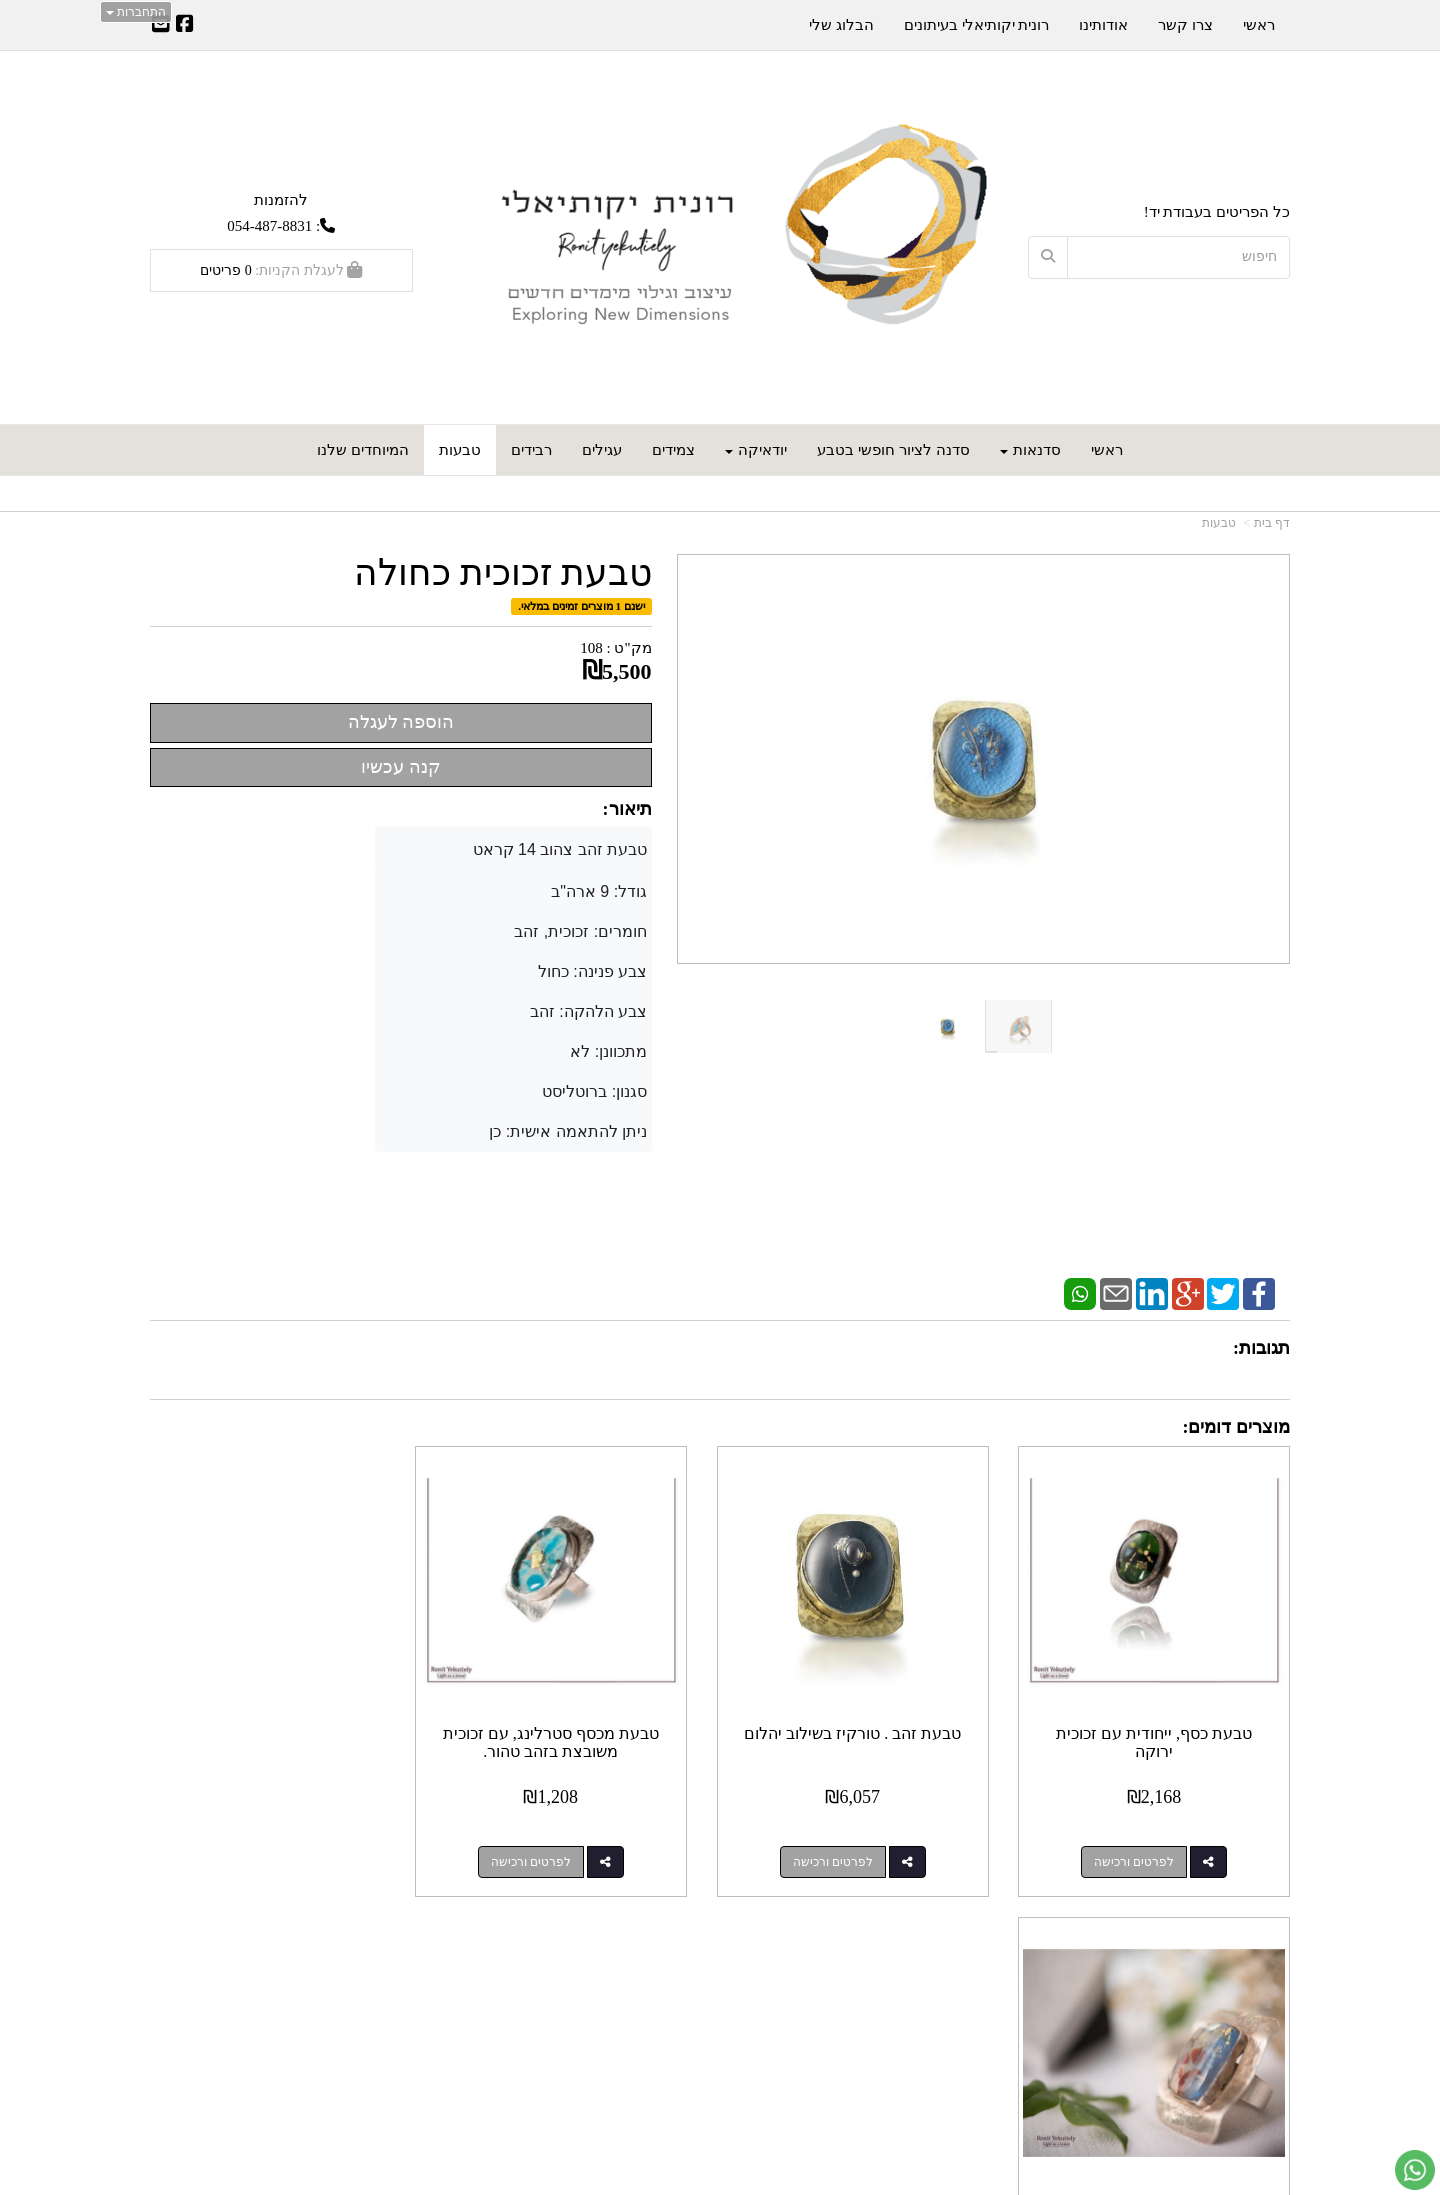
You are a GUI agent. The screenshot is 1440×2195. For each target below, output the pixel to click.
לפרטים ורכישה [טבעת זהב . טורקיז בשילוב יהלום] (846, 1852)
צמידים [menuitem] (673, 450)
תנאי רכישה (961, 2010)
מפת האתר (1248, 1957)
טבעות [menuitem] (460, 450)
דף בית (1272, 523)
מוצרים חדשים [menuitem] (1245, 1988)
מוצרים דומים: (1237, 1427)
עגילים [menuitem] (602, 450)
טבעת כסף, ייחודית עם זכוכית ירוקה (1159, 1732)
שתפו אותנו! (666, 2010)
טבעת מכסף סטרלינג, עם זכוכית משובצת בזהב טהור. (574, 1732)
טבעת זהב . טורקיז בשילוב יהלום (866, 1723)
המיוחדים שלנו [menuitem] (363, 450)
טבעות (1219, 523)
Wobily (729, 2181)
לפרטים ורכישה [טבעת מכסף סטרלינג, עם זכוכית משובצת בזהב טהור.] (554, 1852)
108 (591, 648)
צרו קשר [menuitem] (1185, 25)
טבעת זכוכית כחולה (503, 573)
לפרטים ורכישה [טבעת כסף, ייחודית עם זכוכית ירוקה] (1139, 1852)
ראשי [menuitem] (1107, 450)
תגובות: (1261, 1348)
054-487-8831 (269, 226)
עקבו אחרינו (659, 1957)
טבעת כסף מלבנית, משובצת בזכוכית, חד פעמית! (281, 1732)
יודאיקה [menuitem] (756, 450)
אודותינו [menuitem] (1103, 25)
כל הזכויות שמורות (1233, 2106)
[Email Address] (161, 26)
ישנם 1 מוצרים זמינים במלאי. (581, 606)
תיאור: (627, 809)
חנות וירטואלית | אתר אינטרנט (644, 2181)
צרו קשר (964, 1957)
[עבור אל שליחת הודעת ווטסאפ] (1415, 2170)
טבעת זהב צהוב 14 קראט (562, 849)
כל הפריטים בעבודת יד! (1217, 212)
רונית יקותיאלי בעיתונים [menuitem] (977, 25)
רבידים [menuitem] (531, 450)
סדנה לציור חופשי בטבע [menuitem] (893, 450)
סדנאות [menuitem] (1031, 450)
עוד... (393, 1957)
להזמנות (281, 199)
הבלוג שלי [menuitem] (841, 25)
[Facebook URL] (185, 26)
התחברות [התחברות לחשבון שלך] (136, 12)
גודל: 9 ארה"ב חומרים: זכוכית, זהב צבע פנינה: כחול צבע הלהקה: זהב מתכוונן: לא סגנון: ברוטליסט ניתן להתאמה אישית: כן (570, 1011)
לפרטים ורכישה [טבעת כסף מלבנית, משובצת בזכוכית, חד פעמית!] (261, 1852)
